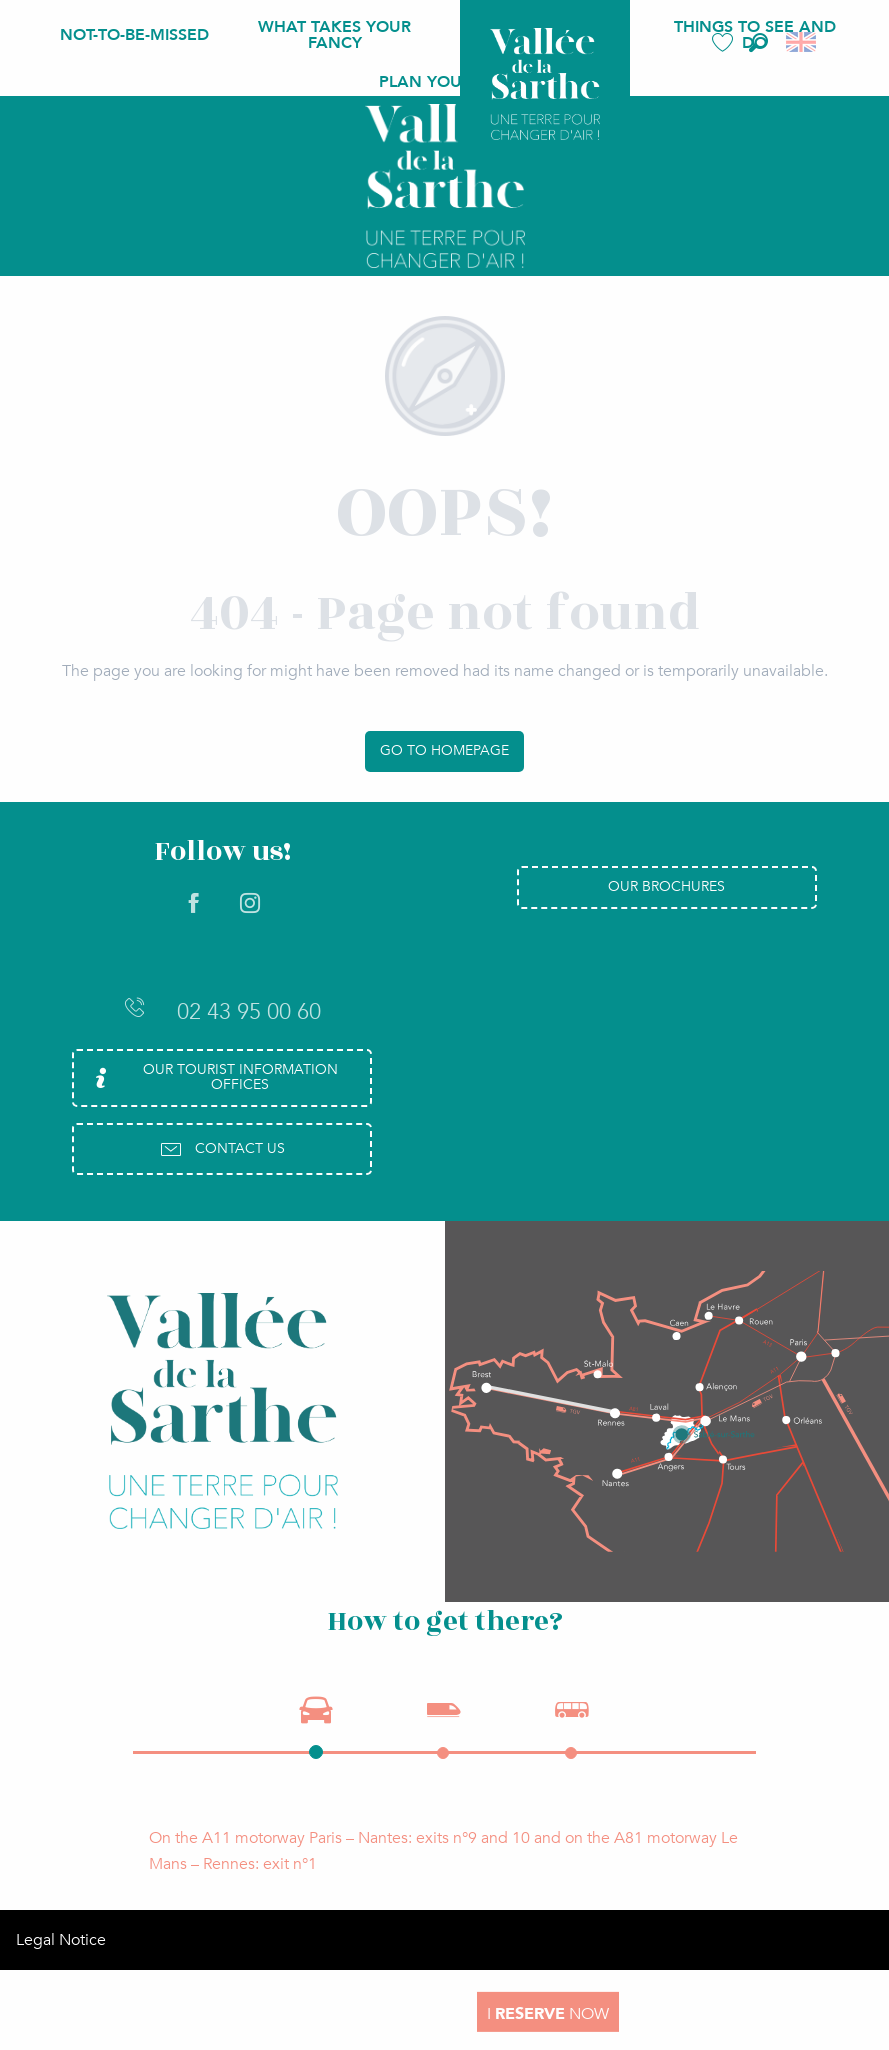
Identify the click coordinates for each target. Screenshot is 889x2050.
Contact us (222, 1149)
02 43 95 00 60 (222, 1011)
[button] (758, 42)
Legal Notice (61, 1940)
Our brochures (666, 886)
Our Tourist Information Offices (213, 1076)
